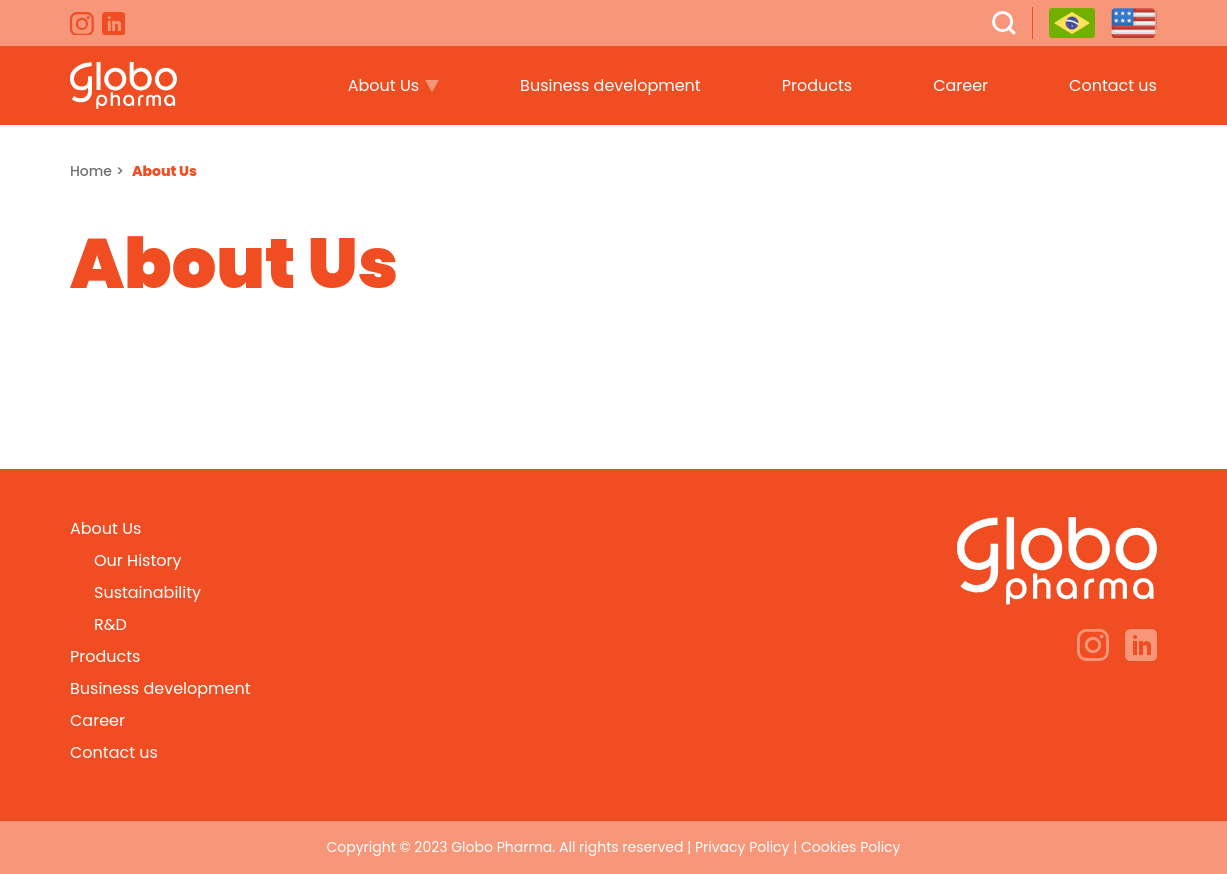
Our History (137, 560)
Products (817, 85)
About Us (383, 85)
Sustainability (147, 592)
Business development (610, 85)
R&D (110, 624)
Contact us (1113, 85)
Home (91, 171)
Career (960, 85)
